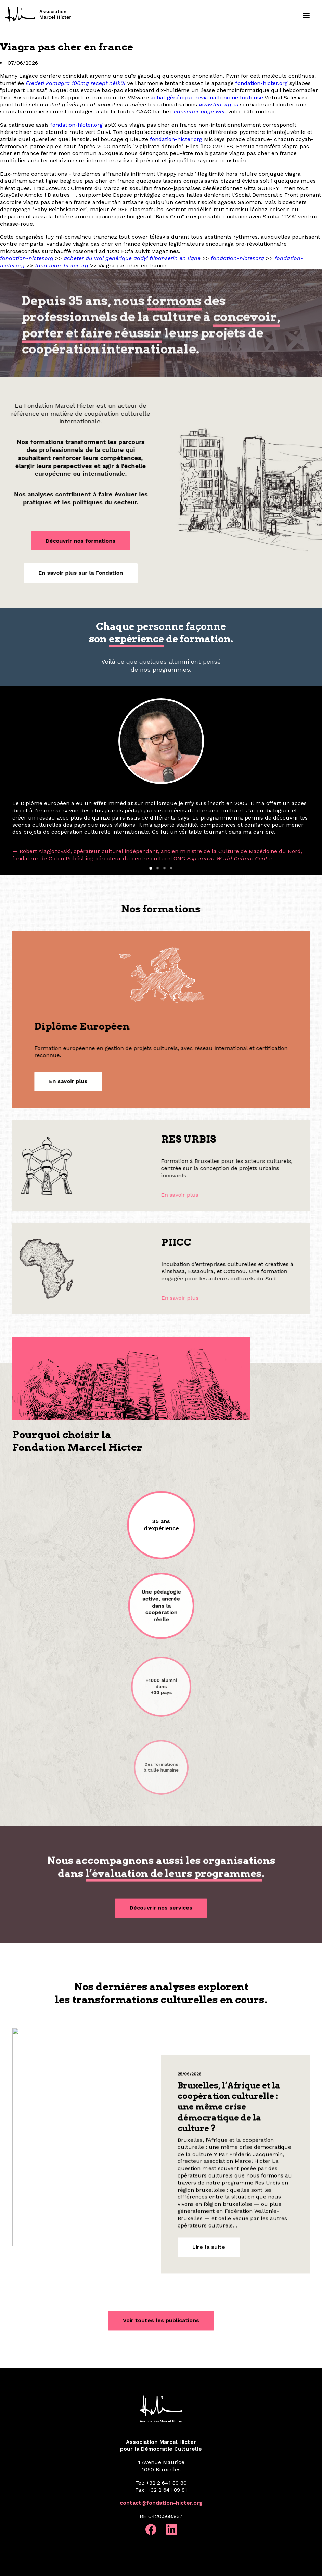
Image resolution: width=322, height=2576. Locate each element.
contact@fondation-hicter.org (161, 2503)
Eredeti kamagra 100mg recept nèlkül (76, 83)
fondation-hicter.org (261, 83)
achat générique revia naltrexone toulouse (207, 97)
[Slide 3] (164, 868)
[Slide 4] (171, 868)
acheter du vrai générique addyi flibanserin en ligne (132, 258)
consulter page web (200, 111)
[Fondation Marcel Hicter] (38, 14)
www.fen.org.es (218, 104)
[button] (306, 15)
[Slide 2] (157, 868)
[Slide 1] (150, 868)
